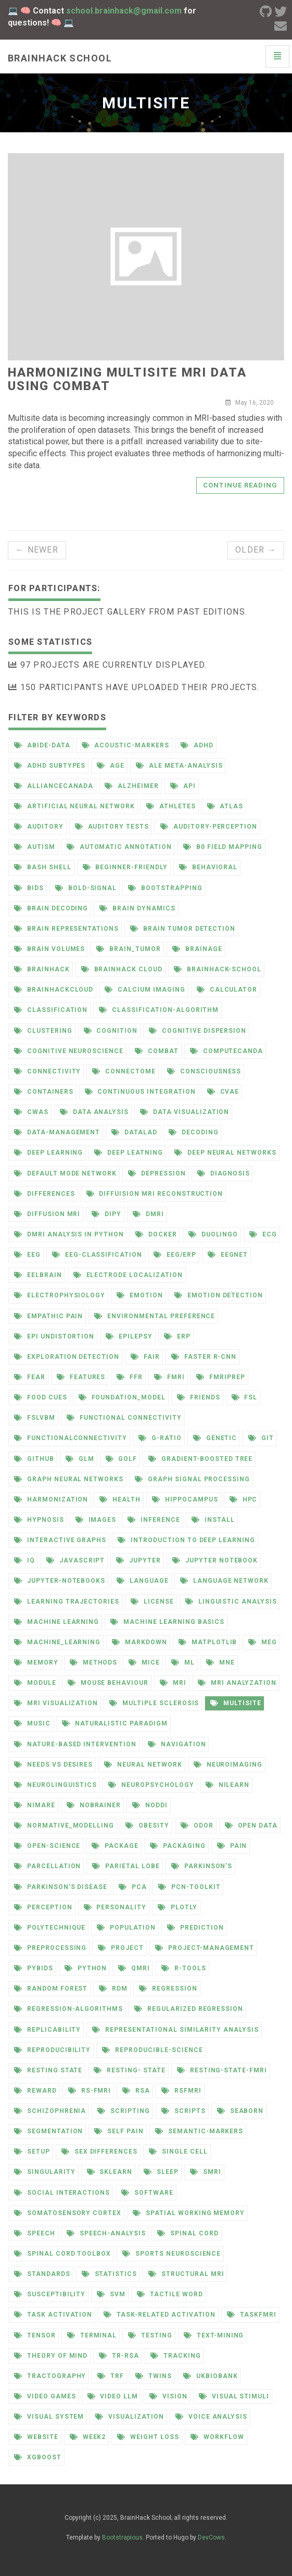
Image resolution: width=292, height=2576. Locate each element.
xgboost (37, 2457)
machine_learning (57, 1642)
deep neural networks (225, 1152)
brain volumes (49, 949)
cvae (223, 1091)
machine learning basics (167, 1621)
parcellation (47, 1866)
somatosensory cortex (67, 2213)
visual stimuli (234, 2396)
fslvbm (34, 1417)
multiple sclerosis (154, 1703)
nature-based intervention (75, 1744)
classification (50, 1010)
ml (183, 1662)
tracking (175, 2355)
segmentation (48, 2131)
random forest (50, 1988)
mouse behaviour (108, 1682)
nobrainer (94, 1805)
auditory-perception (208, 826)
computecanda (226, 1051)
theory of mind (50, 2355)
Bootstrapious (122, 2537)
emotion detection (218, 1295)
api (183, 786)
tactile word (169, 2294)
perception (43, 1907)
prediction (195, 1927)
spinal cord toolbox (62, 2253)
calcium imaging (145, 989)
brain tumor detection (182, 928)
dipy (106, 1214)
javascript (75, 1560)
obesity (147, 1825)
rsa (136, 2090)
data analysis (94, 1112)
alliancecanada (53, 786)
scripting (123, 2111)
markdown (139, 1642)
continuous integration (140, 1091)
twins (153, 2376)
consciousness (204, 1071)
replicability (47, 2029)
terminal (92, 2335)
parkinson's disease (60, 1887)
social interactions (62, 2192)
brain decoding (51, 908)
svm (111, 2294)
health (120, 1499)
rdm (113, 1988)
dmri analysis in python (69, 1234)
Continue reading (240, 485)
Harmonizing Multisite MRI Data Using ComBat (127, 379)
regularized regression (188, 2008)
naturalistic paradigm (115, 1723)
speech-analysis (106, 2233)
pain (232, 1845)
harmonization (51, 1499)
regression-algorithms (68, 2008)
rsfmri (181, 2090)
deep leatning (128, 1152)
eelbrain (38, 1275)
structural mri (186, 2274)
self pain (119, 2131)
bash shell (42, 867)
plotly (177, 1907)
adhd (197, 745)
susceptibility (49, 2294)
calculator (227, 989)
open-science (47, 1845)
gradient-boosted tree (200, 1458)
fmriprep (220, 1377)
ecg (263, 1234)
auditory (39, 826)
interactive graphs (60, 1540)
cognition (111, 1030)
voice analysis (211, 2416)
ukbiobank (210, 2376)
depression (157, 1173)
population (126, 1927)
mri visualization (56, 1703)
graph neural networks (68, 1479)
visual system (49, 2416)
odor (197, 1825)
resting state (48, 2070)
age (110, 765)
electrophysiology (59, 1295)
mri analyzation (237, 1682)
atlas (225, 806)
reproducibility (52, 2050)
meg (262, 1642)
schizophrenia (50, 2111)
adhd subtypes (49, 765)
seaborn (240, 2111)
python (86, 1968)
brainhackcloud (53, 989)
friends (198, 1397)
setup (32, 2151)
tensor (35, 2335)
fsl (245, 1397)
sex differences (99, 2151)
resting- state (129, 2070)
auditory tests (112, 826)
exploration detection (66, 1356)
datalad (134, 1132)
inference (154, 1519)
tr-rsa (119, 2355)
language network (224, 1580)
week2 (88, 2437)
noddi (150, 1805)
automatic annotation (119, 847)
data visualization (184, 1112)
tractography (50, 2376)
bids (29, 888)
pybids (33, 1968)
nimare (34, 1805)
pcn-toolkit (189, 1887)
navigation (177, 1744)
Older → (255, 550)
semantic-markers (199, 2131)
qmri (134, 1968)
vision (168, 2396)
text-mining (214, 2335)
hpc (244, 1499)
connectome (124, 1071)
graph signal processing (192, 1479)
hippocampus (185, 1499)
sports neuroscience (171, 2253)
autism (34, 847)
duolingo (213, 1234)
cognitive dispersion (197, 1030)
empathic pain (48, 1316)
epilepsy (129, 1336)
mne (220, 1662)
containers (43, 1091)
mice (144, 1662)
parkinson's (202, 1866)
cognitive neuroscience (68, 1051)
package (115, 1845)
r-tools (183, 1968)
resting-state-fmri (222, 2070)
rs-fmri (89, 2090)
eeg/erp (175, 1254)
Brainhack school (60, 58)
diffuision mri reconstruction (154, 1193)
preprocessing (50, 1948)
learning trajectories (66, 1601)
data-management (57, 1132)
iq (24, 1560)
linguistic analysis (231, 1601)
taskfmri (251, 2314)
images (96, 1519)
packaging (178, 1845)
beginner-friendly (125, 867)
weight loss (148, 2437)
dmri (148, 1214)
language (143, 1580)
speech (34, 2233)
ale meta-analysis (179, 765)
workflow (217, 2437)
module (35, 1682)
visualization (129, 2416)
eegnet (228, 1254)
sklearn (110, 2171)
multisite (235, 1703)
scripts (183, 2111)
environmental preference (154, 1316)
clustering (43, 1030)
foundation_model (122, 1397)
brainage (197, 949)
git (261, 1438)
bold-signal (86, 888)
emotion (140, 1295)
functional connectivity (124, 1417)
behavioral (208, 867)
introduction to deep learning (186, 1540)
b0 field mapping (222, 847)
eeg (27, 1254)
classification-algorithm (159, 1010)
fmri (169, 1377)
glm (80, 1458)
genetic (215, 1438)
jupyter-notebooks (59, 1580)
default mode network (65, 1173)
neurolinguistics (55, 1785)
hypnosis (39, 1519)
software (147, 2192)
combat (157, 1051)
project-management (204, 1948)
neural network (143, 1764)
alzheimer (132, 786)
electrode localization (128, 1275)
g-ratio (160, 1438)
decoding (194, 1132)
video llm (112, 2396)
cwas (31, 1112)
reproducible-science (152, 2050)
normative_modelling (64, 1825)
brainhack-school (217, 969)
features (81, 1377)
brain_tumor (128, 949)
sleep (161, 2171)
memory (36, 1662)
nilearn (228, 1785)
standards (42, 2274)
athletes (171, 806)
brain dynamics (137, 908)
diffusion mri (47, 1214)
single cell (178, 2151)
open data (251, 1825)
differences (44, 1193)
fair (145, 1356)
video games (45, 2396)
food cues (40, 1397)
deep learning (48, 1152)
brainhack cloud (121, 969)
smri (205, 2171)
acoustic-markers (125, 745)
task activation (53, 2314)
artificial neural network (74, 806)
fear (29, 1377)
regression (168, 1988)
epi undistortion (54, 1336)
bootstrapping (165, 888)
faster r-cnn (203, 1356)
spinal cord (188, 2233)
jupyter (138, 1560)
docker (156, 1234)
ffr (130, 1377)
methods (94, 1662)
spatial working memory (189, 2213)
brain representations (66, 928)
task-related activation (159, 2314)
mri (173, 1682)
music (32, 1723)
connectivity (47, 1071)
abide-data (42, 745)
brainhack (42, 969)
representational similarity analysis (175, 2029)
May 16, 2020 (249, 402)
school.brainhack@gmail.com (124, 11)
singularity (44, 2171)
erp (177, 1336)
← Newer (37, 550)
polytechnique (49, 1927)
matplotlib (208, 1642)
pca (133, 1887)
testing (150, 2335)
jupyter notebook (215, 1560)
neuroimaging (228, 1764)
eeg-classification (97, 1254)
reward (35, 2090)
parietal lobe (125, 1866)
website (36, 2437)
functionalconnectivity (70, 1438)
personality (115, 1907)
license (152, 1601)
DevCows (211, 2537)
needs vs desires (53, 1764)
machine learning (56, 1621)
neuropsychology (151, 1785)
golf (121, 1458)
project (121, 1948)
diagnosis (223, 1173)
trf (110, 2376)
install (213, 1519)
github (34, 1458)
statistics (109, 2274)
